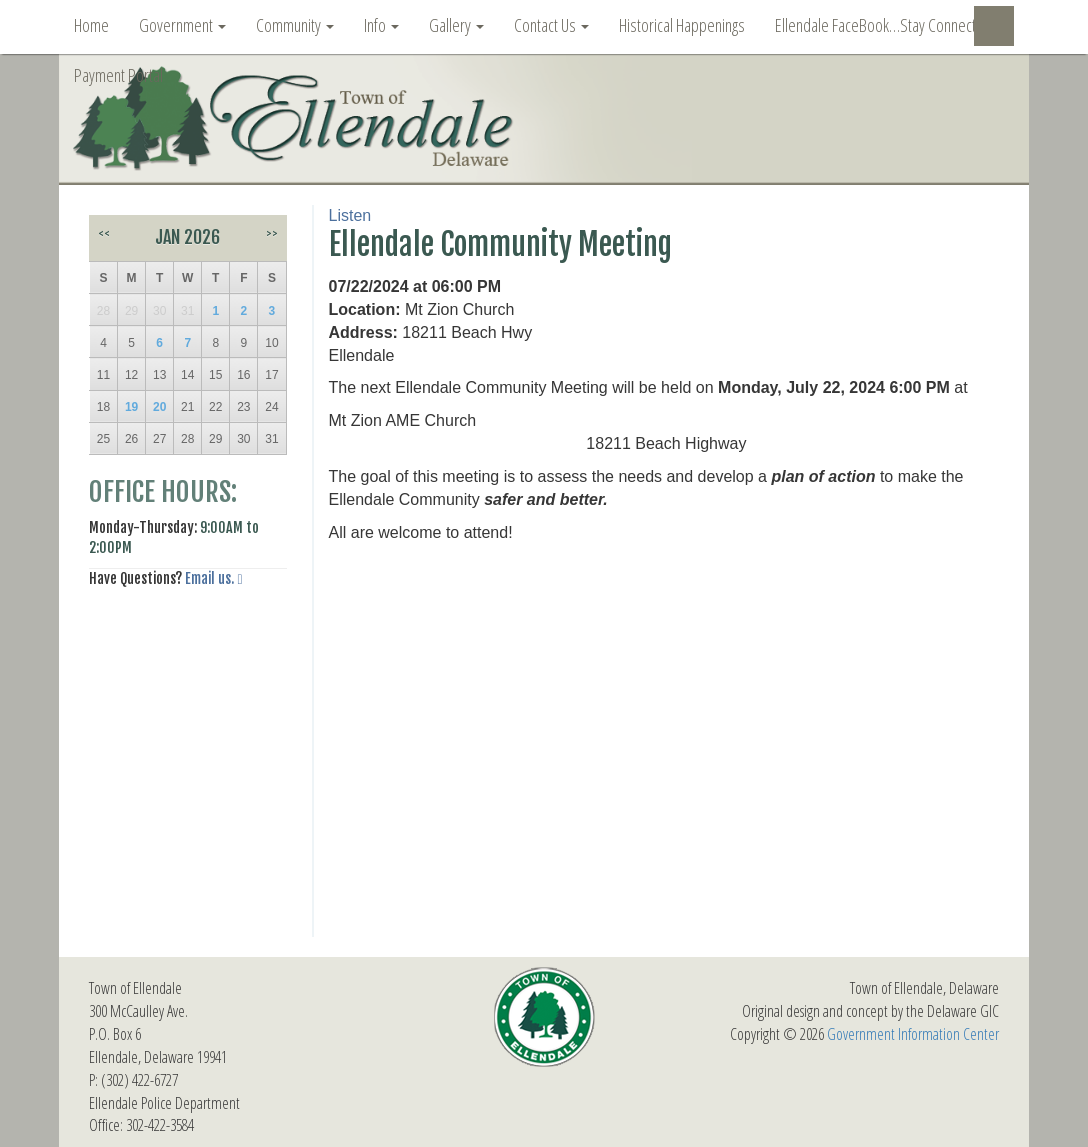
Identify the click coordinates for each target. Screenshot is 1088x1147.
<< (104, 233)
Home (91, 25)
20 (159, 407)
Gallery (456, 25)
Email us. (209, 578)
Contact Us (551, 25)
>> (272, 233)
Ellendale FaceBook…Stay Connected (883, 25)
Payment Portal (118, 75)
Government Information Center (913, 1034)
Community (295, 25)
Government (182, 25)
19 (131, 407)
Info (381, 25)
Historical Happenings (682, 25)
